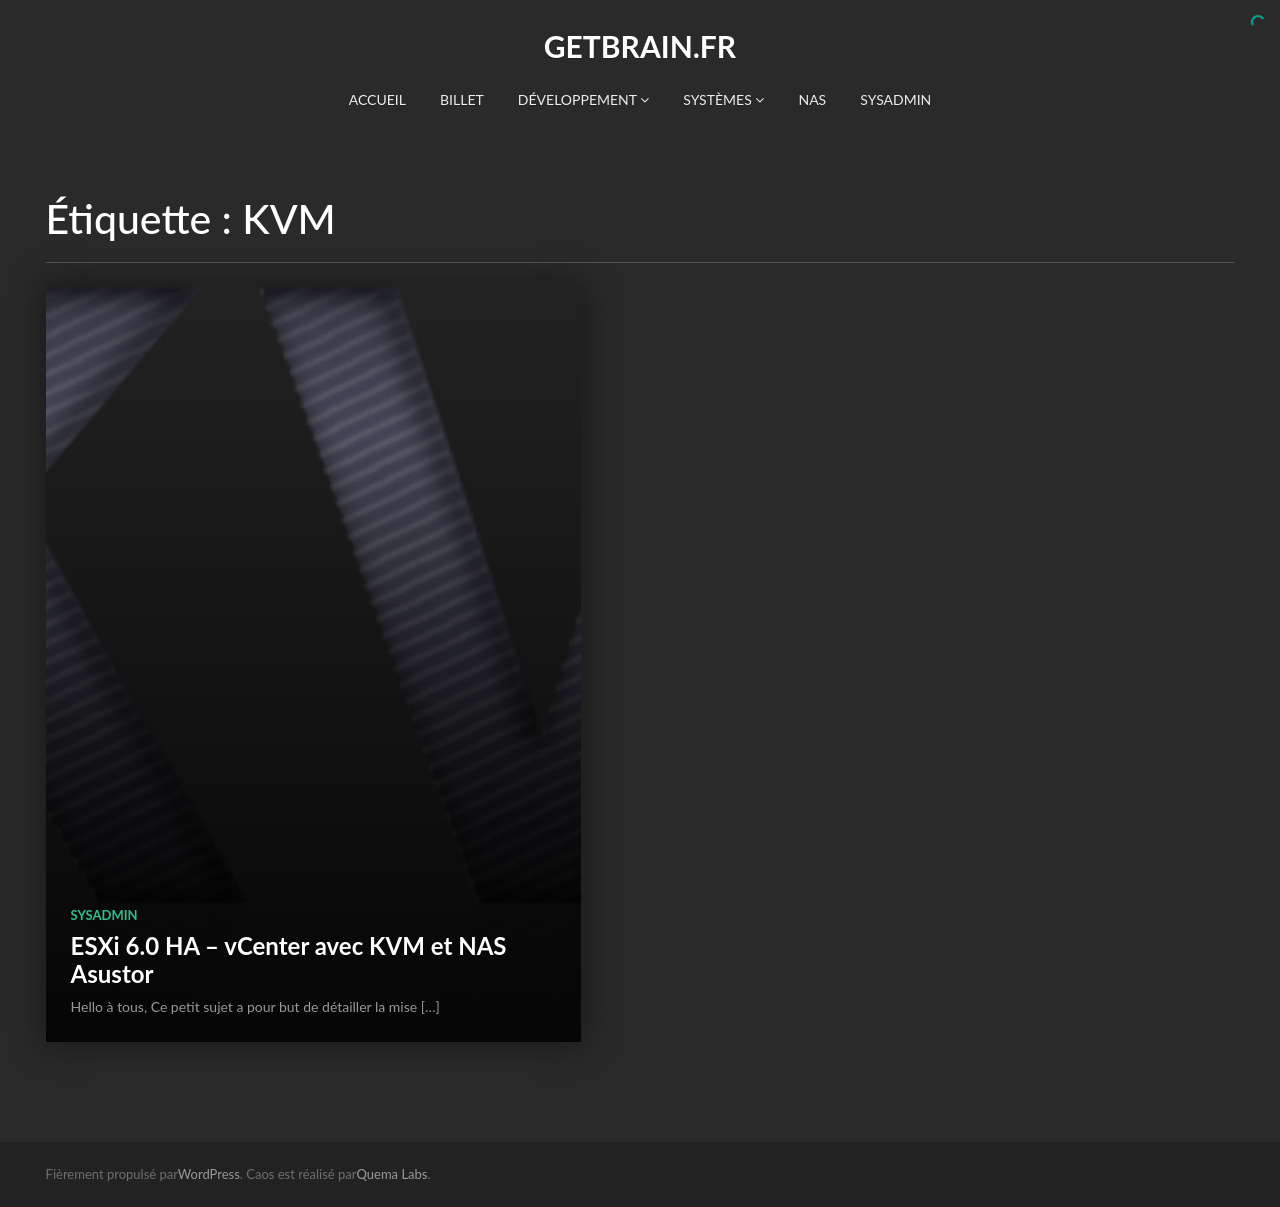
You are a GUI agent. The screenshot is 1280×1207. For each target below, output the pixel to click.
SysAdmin (895, 99)
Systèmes (723, 99)
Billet (462, 99)
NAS (812, 99)
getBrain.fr (640, 46)
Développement (583, 99)
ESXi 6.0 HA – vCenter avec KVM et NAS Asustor (289, 959)
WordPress (209, 1174)
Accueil (377, 99)
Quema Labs (392, 1174)
